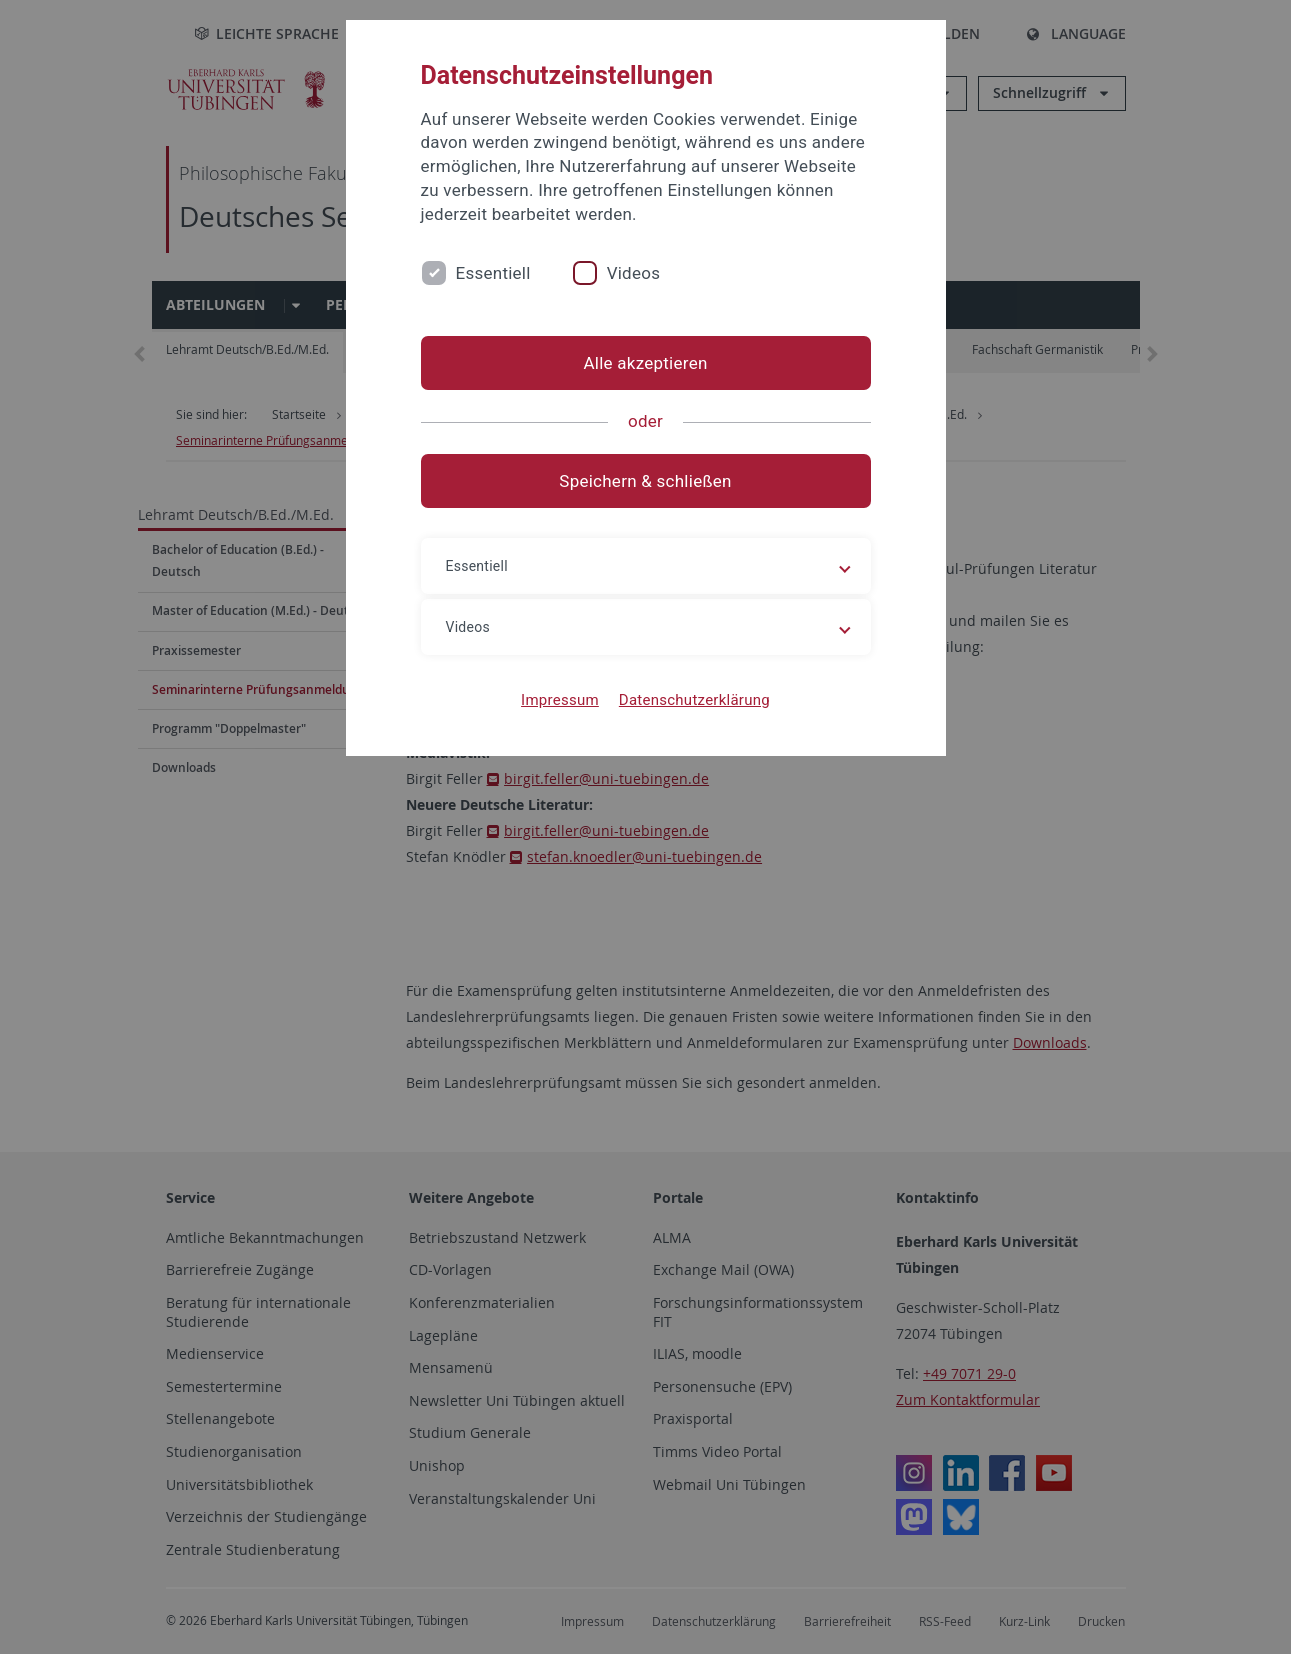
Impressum (560, 700)
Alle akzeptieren (645, 363)
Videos (634, 273)
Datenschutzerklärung (694, 700)
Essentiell (493, 273)
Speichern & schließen (645, 481)
